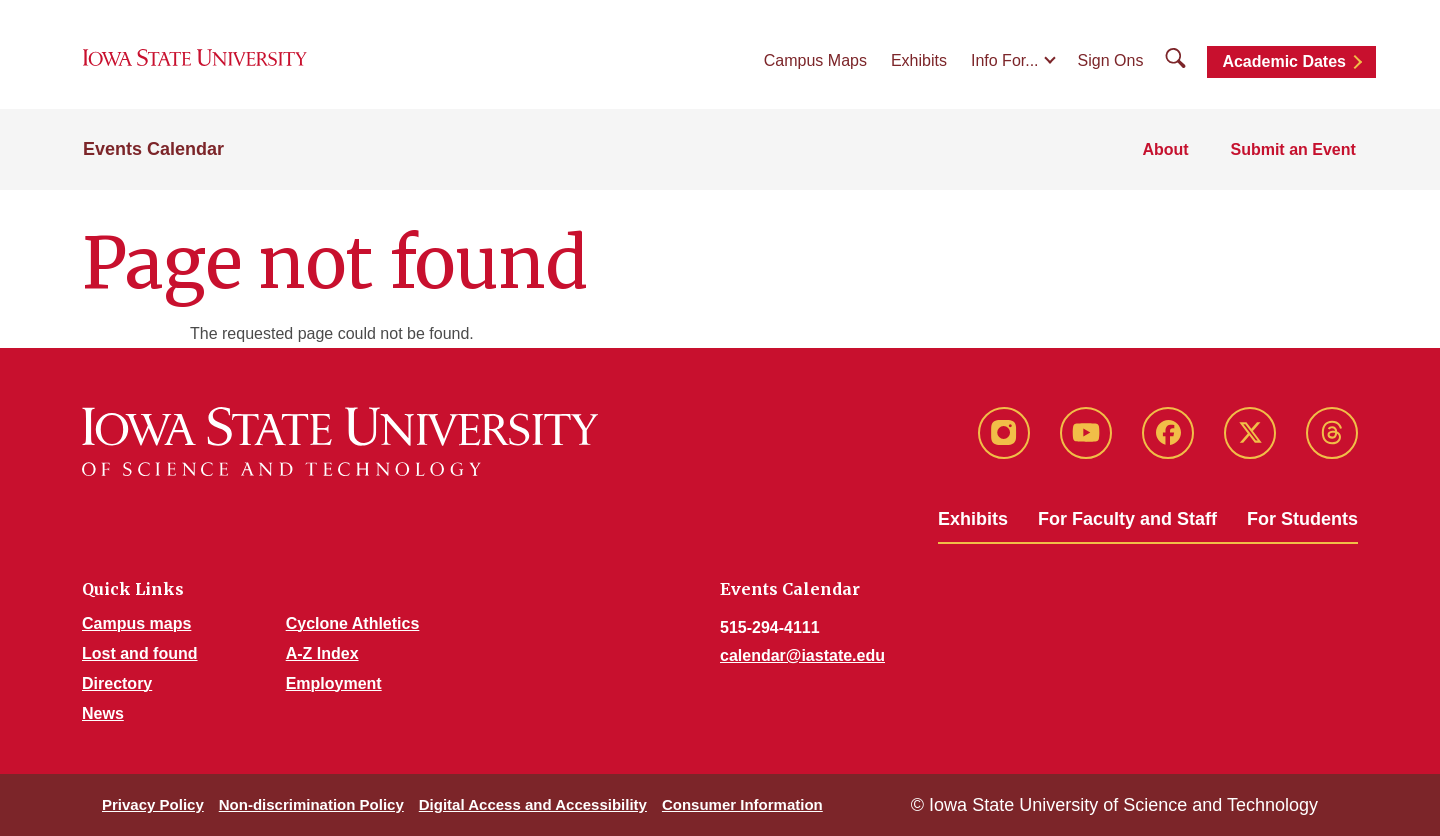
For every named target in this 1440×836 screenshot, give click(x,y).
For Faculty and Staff (1127, 519)
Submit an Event (1294, 151)
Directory (117, 683)
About (1168, 151)
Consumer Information (742, 804)
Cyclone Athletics (353, 623)
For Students (1302, 519)
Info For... (1005, 61)
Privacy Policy (153, 804)
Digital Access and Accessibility (533, 804)
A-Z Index (322, 653)
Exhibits (919, 61)
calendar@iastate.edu (802, 655)
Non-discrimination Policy (311, 804)
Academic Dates (1284, 62)
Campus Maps (815, 61)
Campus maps (136, 623)
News (103, 713)
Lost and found (140, 653)
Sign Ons (1111, 61)
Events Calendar (153, 152)
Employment (334, 683)
